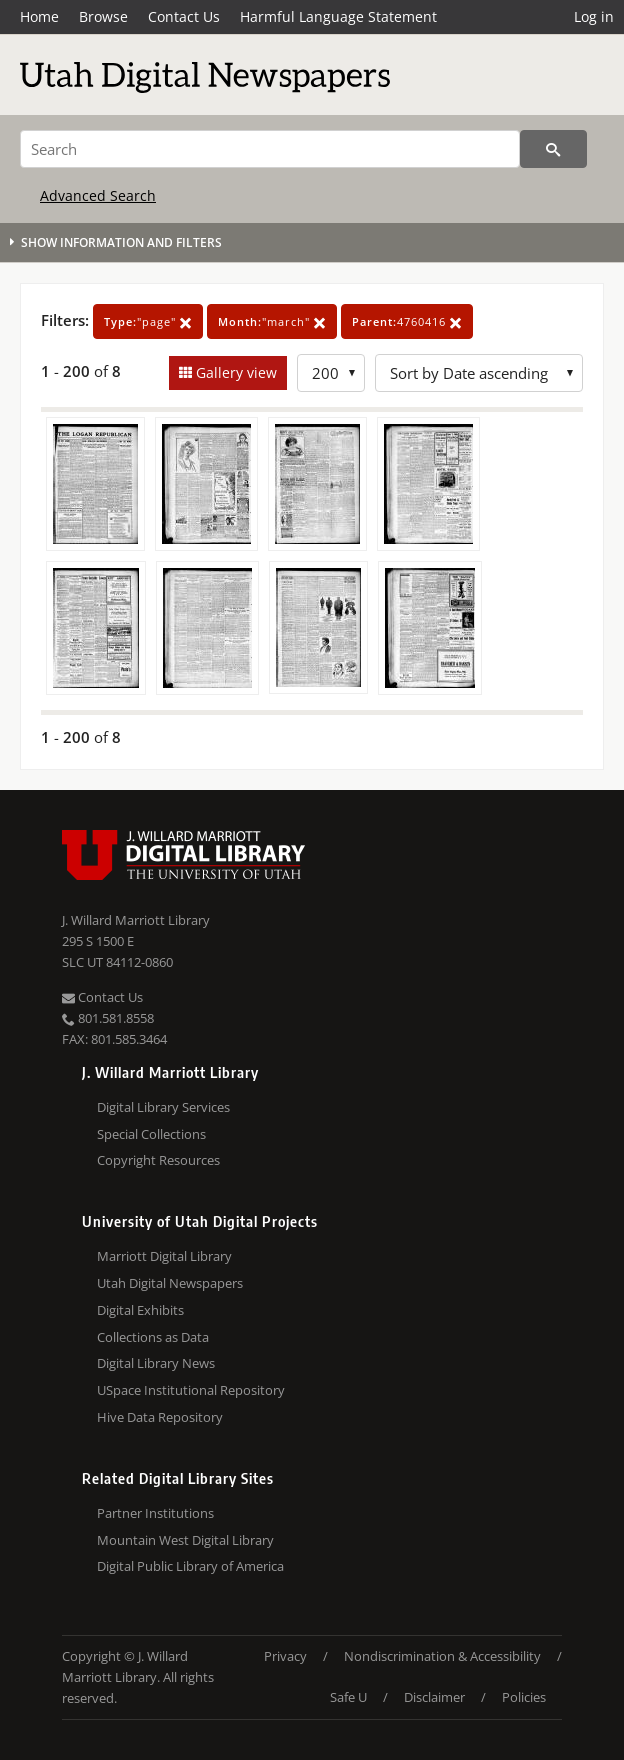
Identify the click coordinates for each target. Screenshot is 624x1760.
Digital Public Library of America (190, 1566)
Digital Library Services (163, 1107)
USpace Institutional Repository (191, 1390)
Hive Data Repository (160, 1417)
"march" (272, 321)
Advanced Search (98, 195)
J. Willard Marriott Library (136, 920)
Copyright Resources (158, 1160)
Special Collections (151, 1134)
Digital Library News (156, 1363)
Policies (524, 1697)
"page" (148, 321)
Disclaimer (434, 1697)
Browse (103, 16)
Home (39, 16)
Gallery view (234, 372)
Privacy (285, 1656)
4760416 (407, 321)
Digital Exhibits (140, 1310)
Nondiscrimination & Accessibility (442, 1656)
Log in (594, 16)
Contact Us (184, 16)
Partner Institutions (155, 1513)
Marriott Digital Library (164, 1256)
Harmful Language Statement (338, 16)
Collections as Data (153, 1337)
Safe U (348, 1697)
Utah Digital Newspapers (170, 1283)
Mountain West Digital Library (185, 1540)
